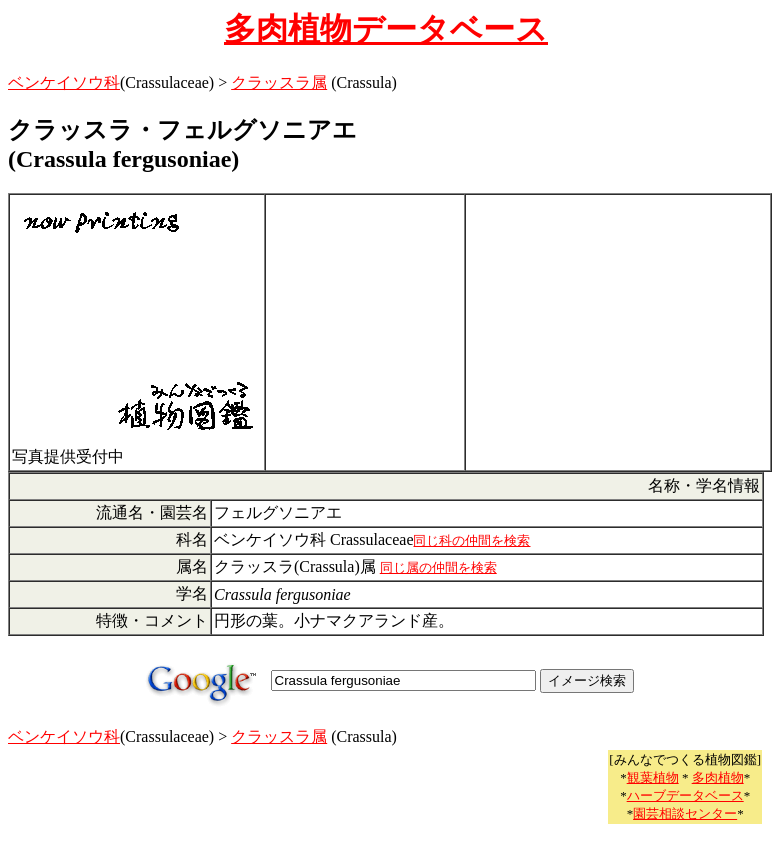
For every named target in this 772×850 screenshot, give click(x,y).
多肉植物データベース (386, 29)
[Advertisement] (365, 333)
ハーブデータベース (685, 795)
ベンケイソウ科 (64, 82)
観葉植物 (653, 777)
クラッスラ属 (279, 82)
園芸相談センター (685, 813)
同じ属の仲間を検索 (438, 567)
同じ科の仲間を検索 (471, 540)
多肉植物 (718, 777)
